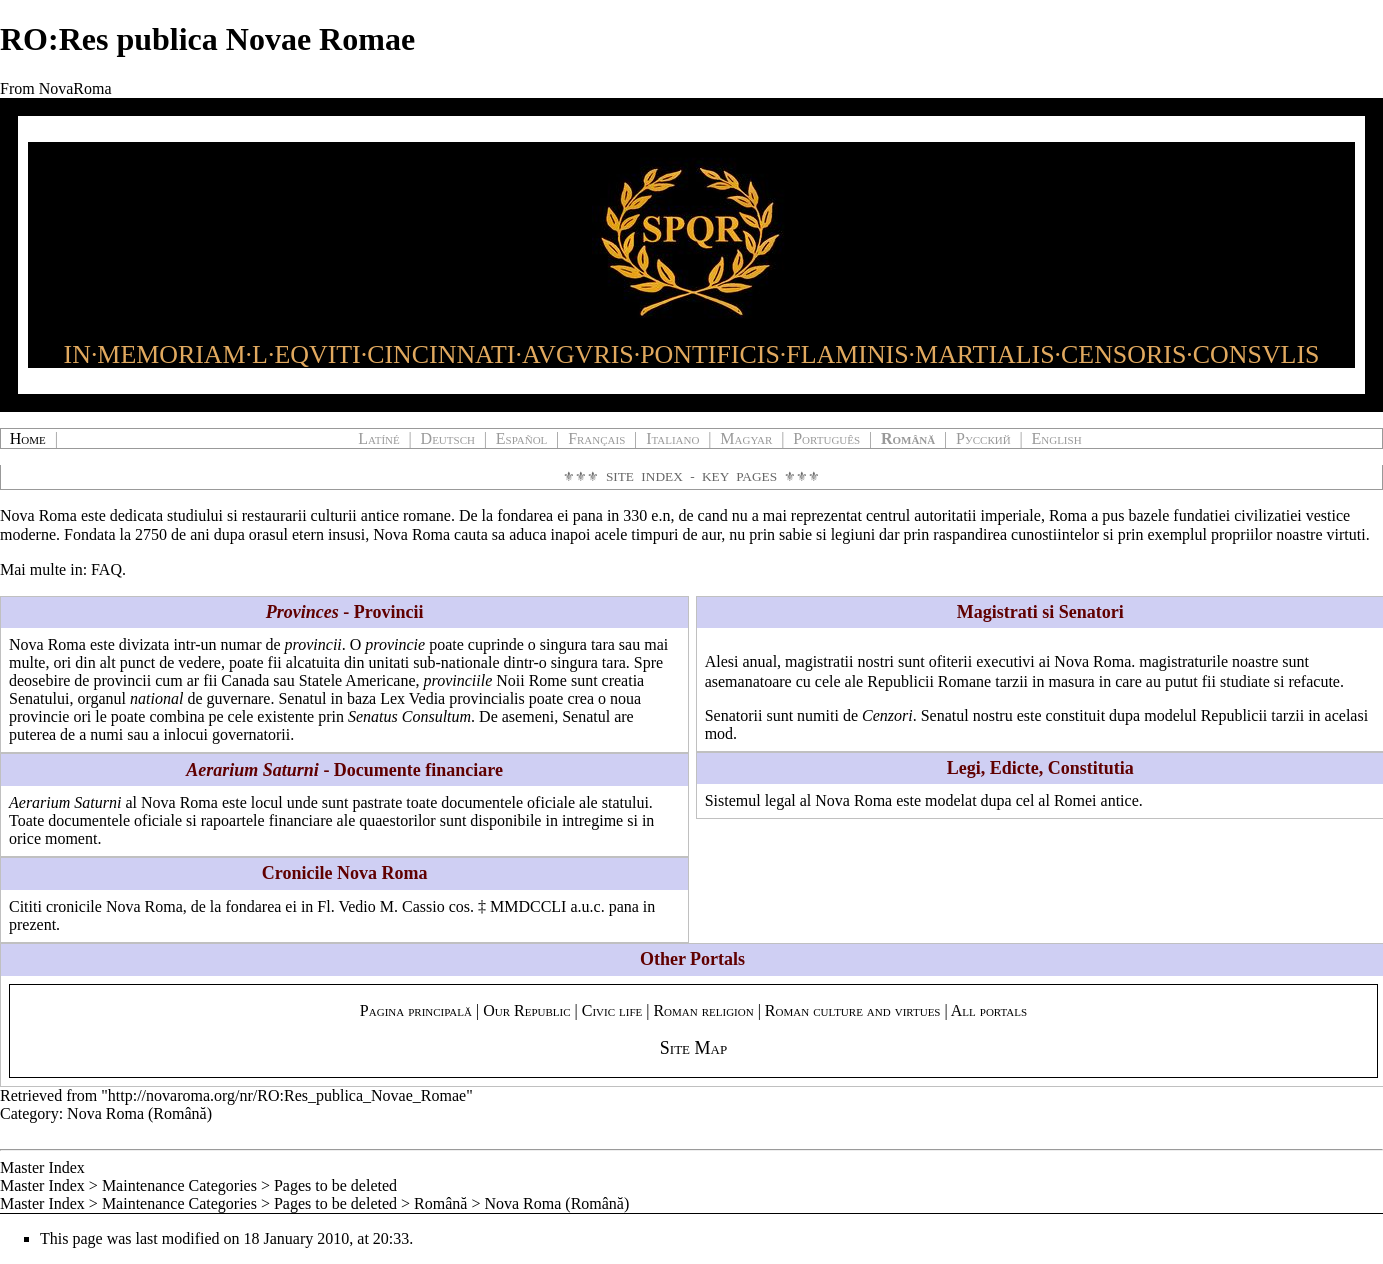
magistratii (819, 661)
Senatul (945, 715)
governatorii (251, 734)
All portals (989, 1010)
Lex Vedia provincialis (452, 698)
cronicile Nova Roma (114, 906)
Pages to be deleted (335, 1185)
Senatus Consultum (409, 716)
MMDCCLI (528, 906)
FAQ (106, 569)
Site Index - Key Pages (691, 476)
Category (29, 1113)
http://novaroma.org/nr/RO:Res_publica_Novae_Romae (287, 1095)
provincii (313, 644)
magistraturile (1183, 661)
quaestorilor (397, 820)
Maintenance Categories (179, 1185)
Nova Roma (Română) (139, 1113)
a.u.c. (587, 906)
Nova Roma (38, 515)
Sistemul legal (750, 800)
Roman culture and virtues (853, 1010)
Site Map (693, 1048)
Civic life (612, 1010)
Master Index (42, 1167)
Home (28, 438)
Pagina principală (416, 1010)
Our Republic (526, 1010)
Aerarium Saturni (65, 802)
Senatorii (734, 715)
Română (440, 1203)
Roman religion (703, 1010)
